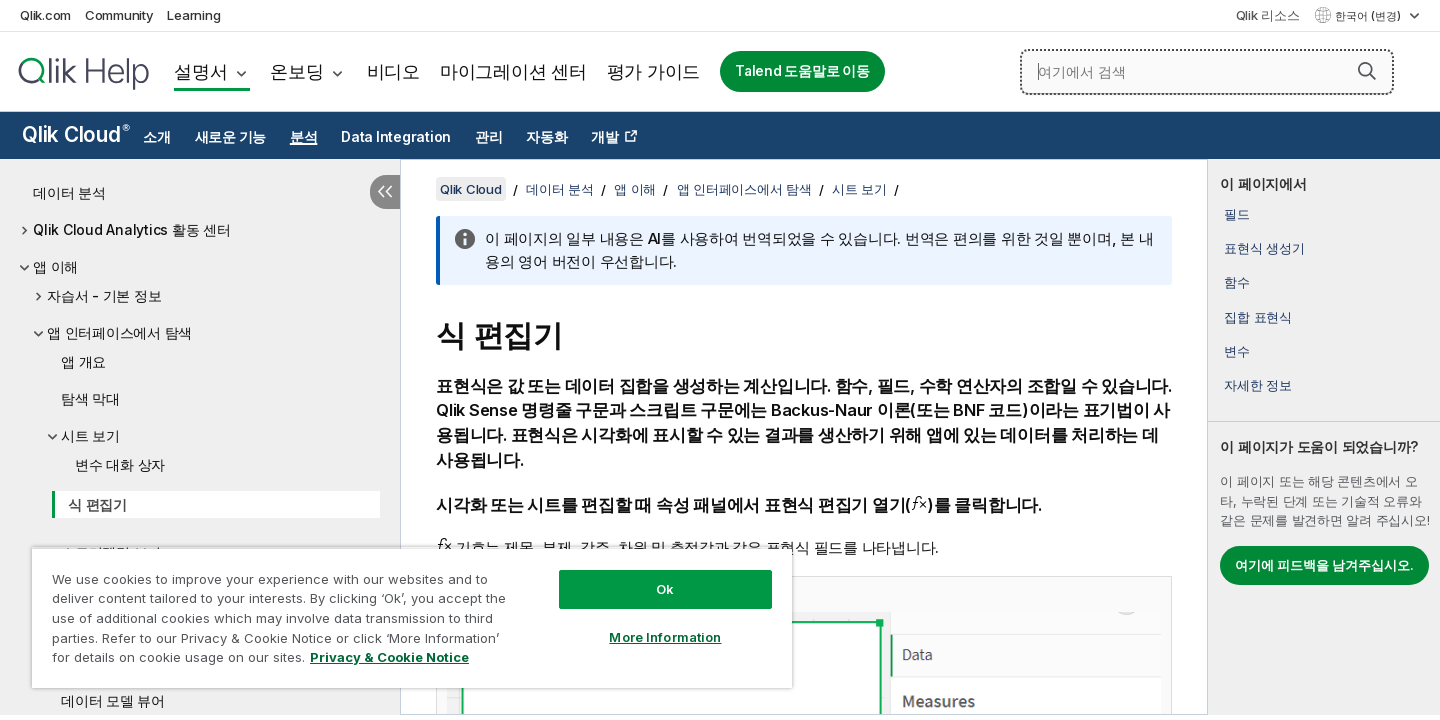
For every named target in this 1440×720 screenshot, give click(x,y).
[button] (1367, 71)
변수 (1237, 351)
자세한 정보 (1258, 385)
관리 (489, 137)
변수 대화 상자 (120, 464)
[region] (412, 617)
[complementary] (1324, 437)
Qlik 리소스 (1268, 15)
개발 (605, 137)
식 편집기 (97, 504)
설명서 (200, 71)
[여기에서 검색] (1207, 72)
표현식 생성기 (1264, 248)
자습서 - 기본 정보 (104, 295)
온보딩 (296, 71)
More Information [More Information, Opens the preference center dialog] (665, 637)
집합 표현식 (1258, 317)
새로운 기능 (231, 137)
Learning (193, 15)
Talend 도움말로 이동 (802, 71)
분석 (304, 137)
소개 (157, 137)
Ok (665, 589)
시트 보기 (90, 435)
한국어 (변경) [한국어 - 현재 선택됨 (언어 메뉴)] (1369, 16)
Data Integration (396, 137)
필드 (1237, 214)
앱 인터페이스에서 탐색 (119, 332)
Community (119, 15)
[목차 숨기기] (385, 192)
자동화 (546, 137)
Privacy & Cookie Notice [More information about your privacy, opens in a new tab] (389, 657)
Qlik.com (45, 15)
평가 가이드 (654, 71)
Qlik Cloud (76, 134)
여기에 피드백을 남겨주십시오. (1324, 565)
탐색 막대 (90, 398)
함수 (1237, 282)
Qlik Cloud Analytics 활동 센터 (132, 229)
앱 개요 (83, 361)
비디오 (393, 71)
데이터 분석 (69, 192)
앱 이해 (55, 266)
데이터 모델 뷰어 (113, 700)
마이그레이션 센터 (513, 71)
